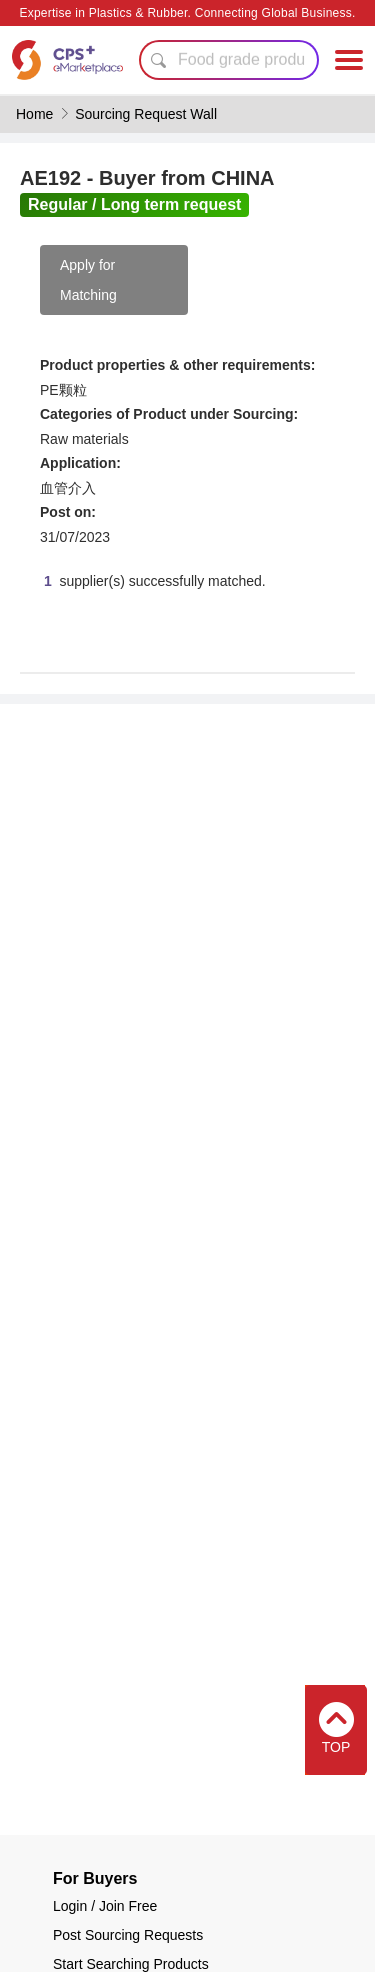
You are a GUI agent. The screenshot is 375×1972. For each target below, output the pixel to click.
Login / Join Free (105, 1906)
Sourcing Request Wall (146, 114)
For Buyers (95, 1878)
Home (34, 114)
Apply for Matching (88, 280)
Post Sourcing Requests (128, 1935)
